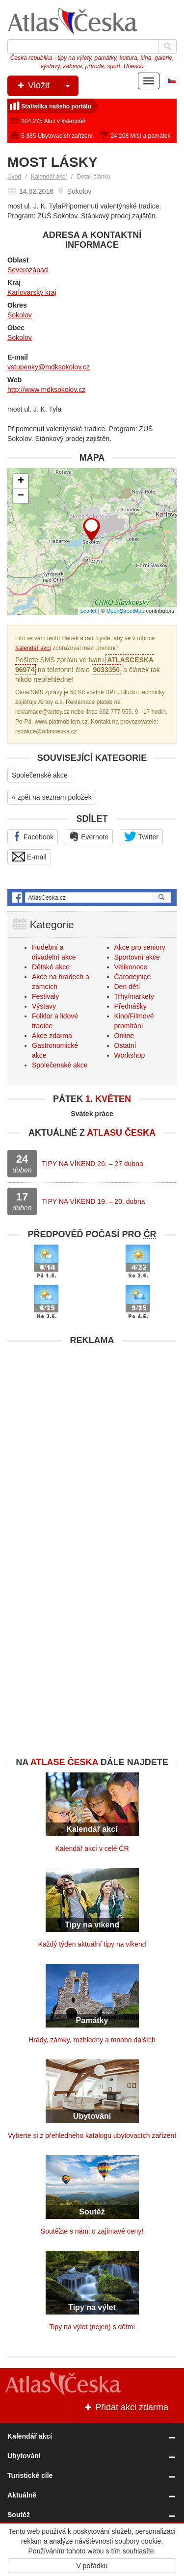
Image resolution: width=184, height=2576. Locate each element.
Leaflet (88, 611)
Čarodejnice (132, 977)
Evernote (88, 836)
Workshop (129, 1055)
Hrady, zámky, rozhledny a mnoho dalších (92, 2040)
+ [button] (21, 481)
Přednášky (130, 1006)
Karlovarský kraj (31, 292)
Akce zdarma (52, 1036)
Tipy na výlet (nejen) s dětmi (92, 2327)
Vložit (47, 86)
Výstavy (44, 1006)
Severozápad (27, 270)
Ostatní (125, 1045)
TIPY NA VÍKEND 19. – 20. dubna (93, 1201)
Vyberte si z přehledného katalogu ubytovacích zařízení (92, 2135)
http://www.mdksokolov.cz (46, 389)
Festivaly (45, 996)
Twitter (141, 836)
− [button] (21, 496)
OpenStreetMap (125, 611)
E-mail (29, 856)
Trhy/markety (134, 996)
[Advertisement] (92, 1443)
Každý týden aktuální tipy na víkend (92, 1944)
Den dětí (127, 986)
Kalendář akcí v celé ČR (92, 1848)
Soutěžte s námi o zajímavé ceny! (92, 2231)
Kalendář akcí (49, 176)
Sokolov (19, 315)
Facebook (32, 836)
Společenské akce (40, 775)
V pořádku (92, 2566)
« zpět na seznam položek (52, 797)
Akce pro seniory (139, 947)
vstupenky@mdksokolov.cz (48, 367)
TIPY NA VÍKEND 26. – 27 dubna (92, 1164)
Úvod (14, 176)
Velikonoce (131, 967)
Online (124, 1036)
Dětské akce (51, 967)
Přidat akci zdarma (125, 2407)
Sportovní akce (137, 957)
